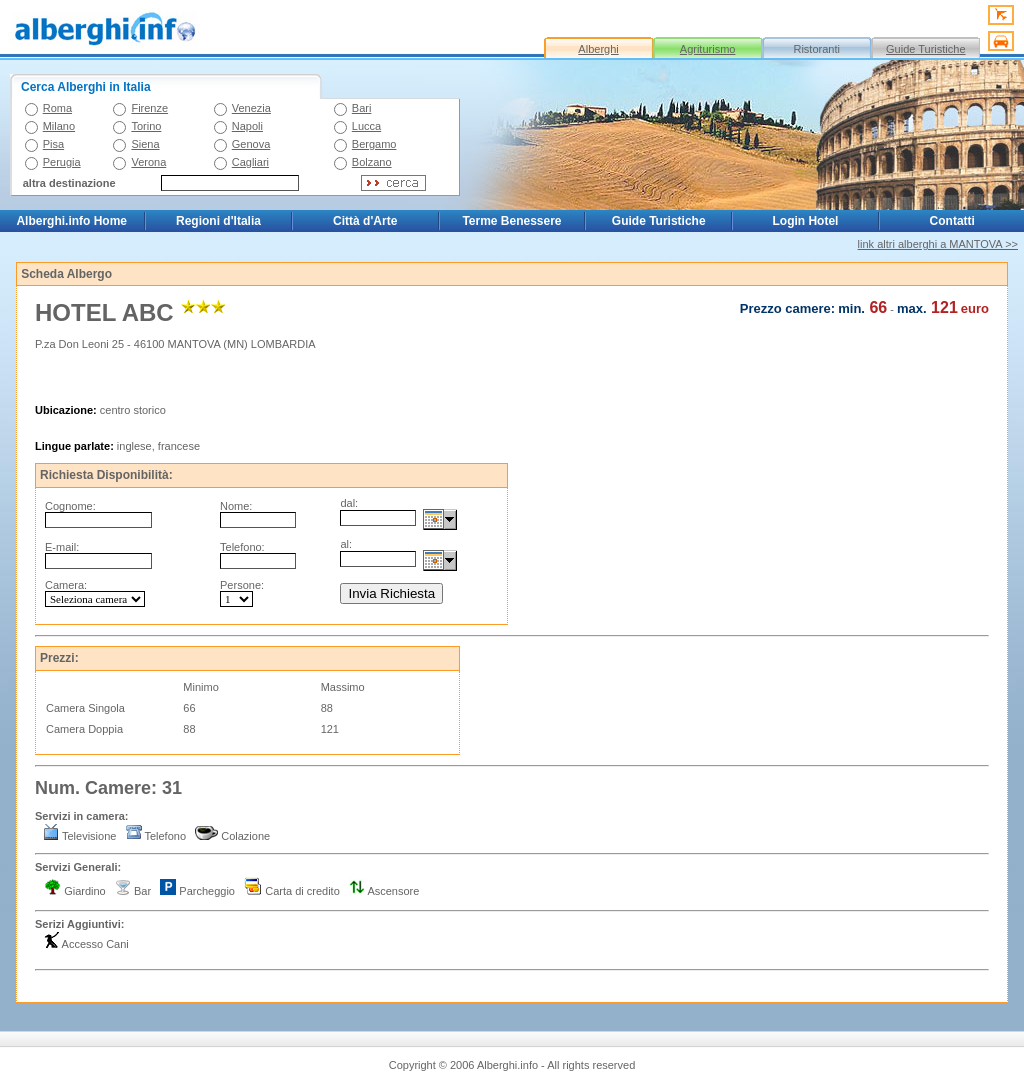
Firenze (149, 108)
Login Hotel (805, 221)
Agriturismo (708, 49)
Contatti (952, 221)
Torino (146, 126)
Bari (362, 108)
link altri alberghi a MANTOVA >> (938, 244)
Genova (251, 144)
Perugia (62, 162)
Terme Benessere (511, 221)
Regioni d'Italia (218, 221)
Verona (148, 162)
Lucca (366, 126)
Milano (59, 126)
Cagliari (250, 162)
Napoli (247, 126)
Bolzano (372, 162)
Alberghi (598, 49)
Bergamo (374, 144)
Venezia (251, 108)
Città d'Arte (365, 221)
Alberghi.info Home (71, 221)
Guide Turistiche (925, 49)
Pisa (53, 144)
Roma (57, 108)
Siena (145, 144)
